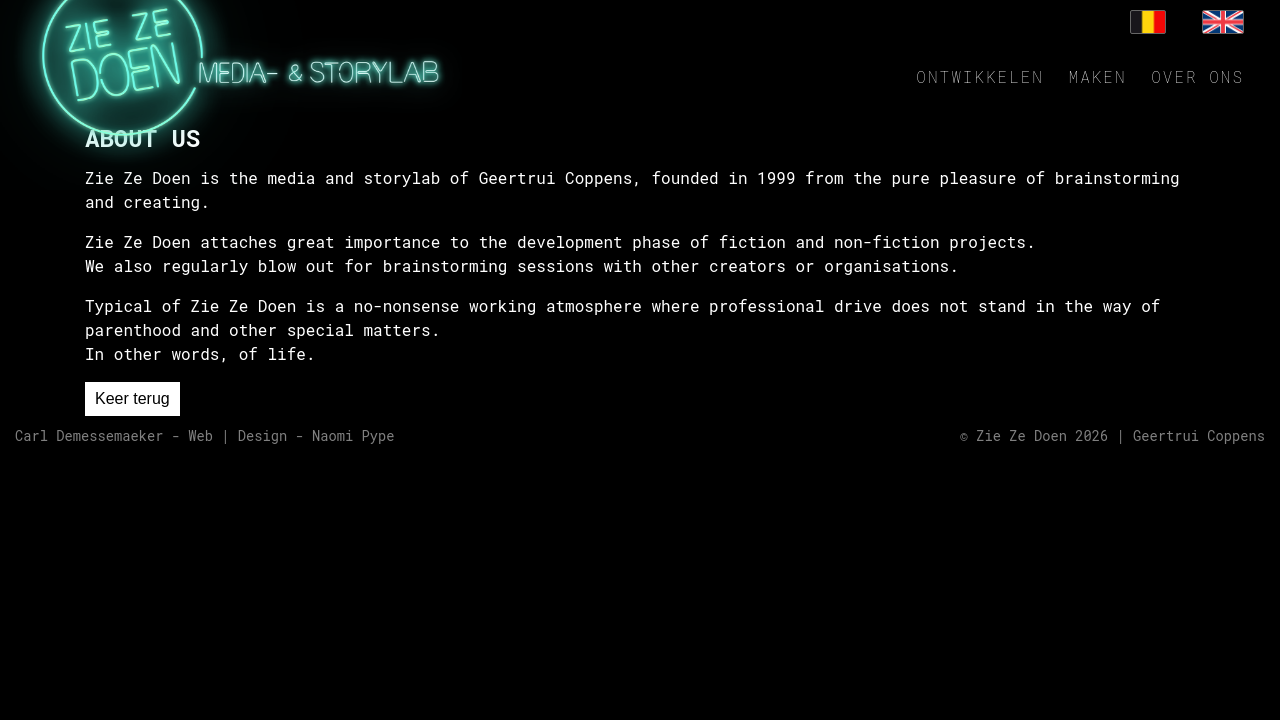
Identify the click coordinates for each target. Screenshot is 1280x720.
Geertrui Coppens (1199, 436)
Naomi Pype (353, 436)
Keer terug (132, 398)
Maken (1098, 76)
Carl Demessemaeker (89, 436)
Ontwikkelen (980, 76)
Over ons (1197, 76)
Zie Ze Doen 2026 (1042, 436)
